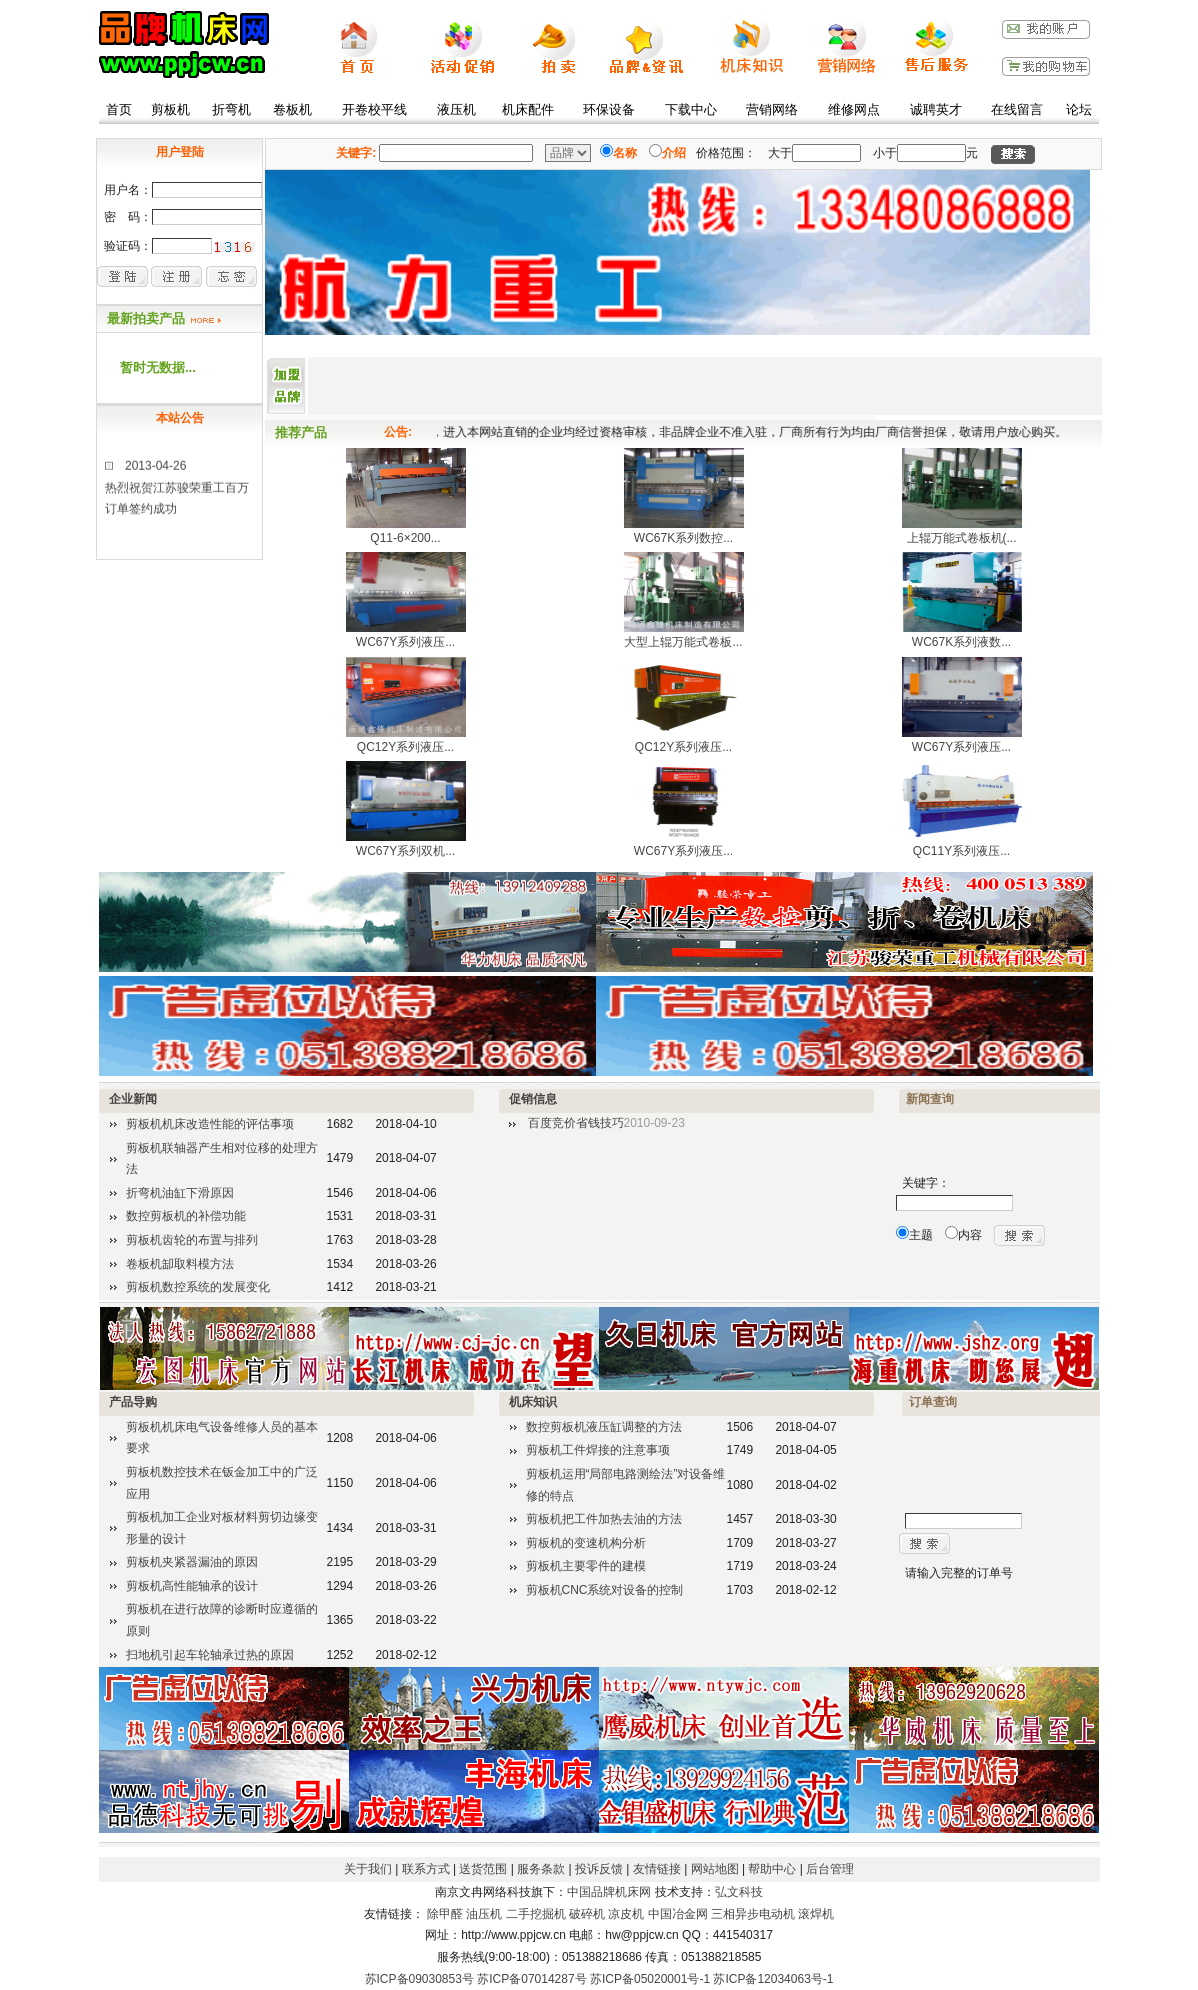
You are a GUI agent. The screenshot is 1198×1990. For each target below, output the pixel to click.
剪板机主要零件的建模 (586, 1566)
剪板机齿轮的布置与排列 (192, 1240)
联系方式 (426, 1869)
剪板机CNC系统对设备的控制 (605, 1590)
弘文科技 (739, 1892)
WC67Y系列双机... (405, 851)
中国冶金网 (678, 1914)
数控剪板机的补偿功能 (186, 1216)
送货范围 (483, 1869)
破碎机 (587, 1914)
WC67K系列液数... (961, 642)
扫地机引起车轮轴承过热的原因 (210, 1655)
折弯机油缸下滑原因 (180, 1193)
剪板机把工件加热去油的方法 (604, 1519)
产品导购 (133, 1402)
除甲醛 (445, 1914)
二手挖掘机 (536, 1914)
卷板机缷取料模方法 (180, 1264)
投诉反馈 (599, 1869)
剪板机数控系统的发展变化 (198, 1287)
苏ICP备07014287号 (531, 1979)
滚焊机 (816, 1914)
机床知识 (533, 1402)
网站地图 (715, 1869)
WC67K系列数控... (683, 538)
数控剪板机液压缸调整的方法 (604, 1427)
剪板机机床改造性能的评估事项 (210, 1124)
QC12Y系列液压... (405, 747)
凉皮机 (626, 1914)
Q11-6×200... (405, 538)
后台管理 (830, 1869)
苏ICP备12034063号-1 (773, 1979)
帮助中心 (772, 1869)
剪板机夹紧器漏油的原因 (192, 1562)
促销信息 (533, 1099)
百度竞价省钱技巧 (576, 1123)
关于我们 (368, 1869)
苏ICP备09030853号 (419, 1979)
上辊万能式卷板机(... (962, 538)
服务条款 (541, 1869)
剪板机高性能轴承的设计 (192, 1586)
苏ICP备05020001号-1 (650, 1979)
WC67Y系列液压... (405, 642)
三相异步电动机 (753, 1914)
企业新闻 (133, 1099)
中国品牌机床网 (609, 1892)
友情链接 (657, 1869)
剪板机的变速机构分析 (586, 1543)
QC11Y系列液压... (961, 851)
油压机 (484, 1914)
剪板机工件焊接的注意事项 (598, 1450)
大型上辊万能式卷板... (683, 642)
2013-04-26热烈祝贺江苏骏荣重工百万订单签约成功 (177, 494)
